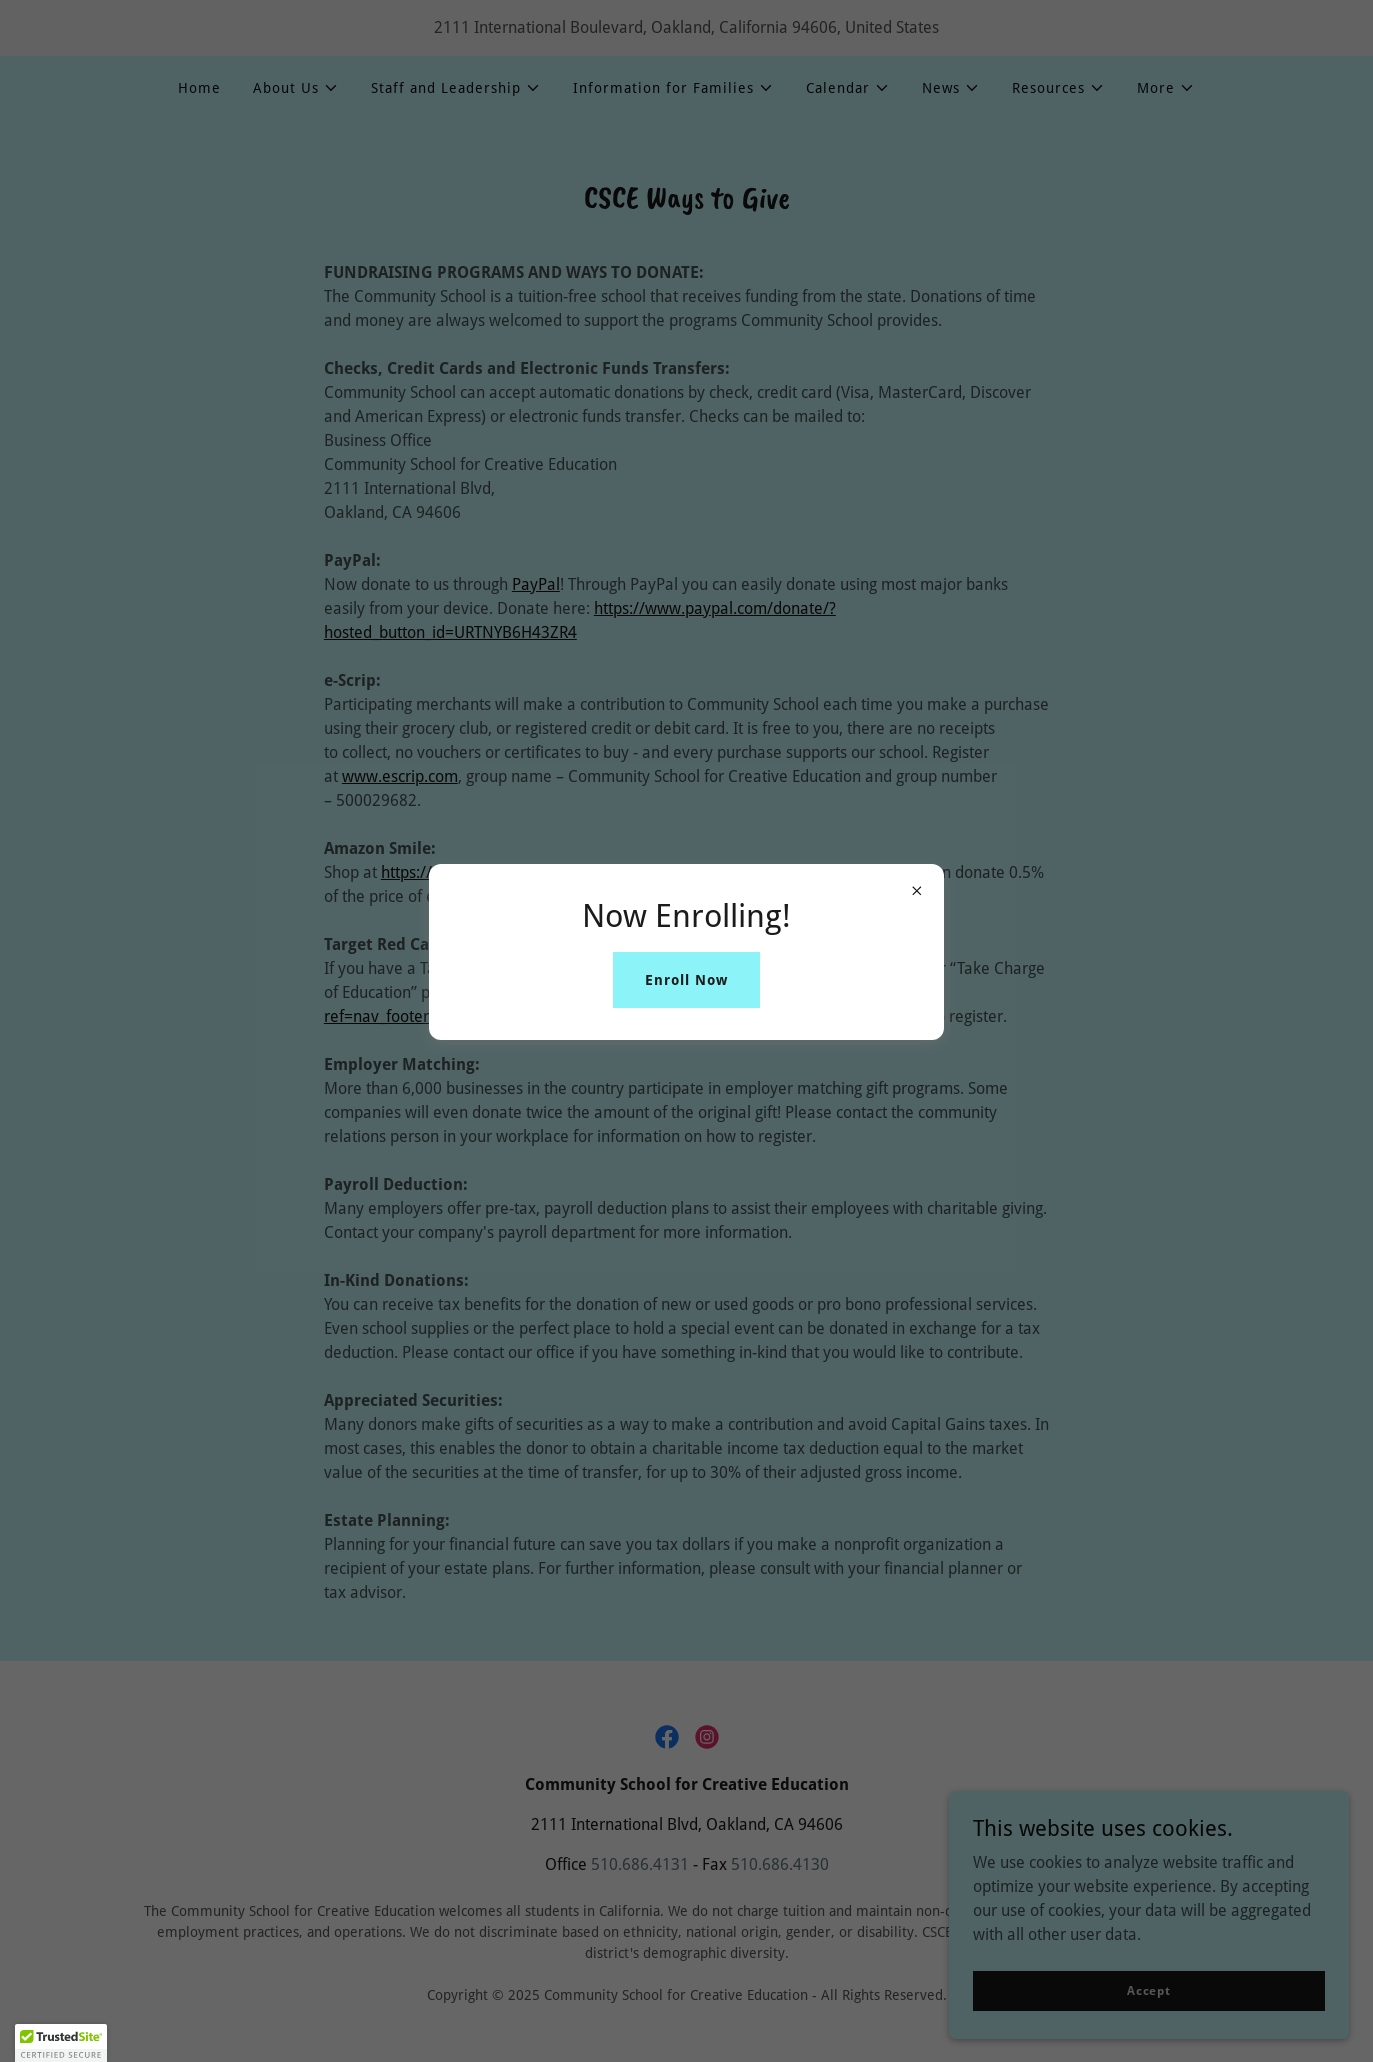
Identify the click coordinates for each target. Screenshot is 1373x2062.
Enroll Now (686, 980)
